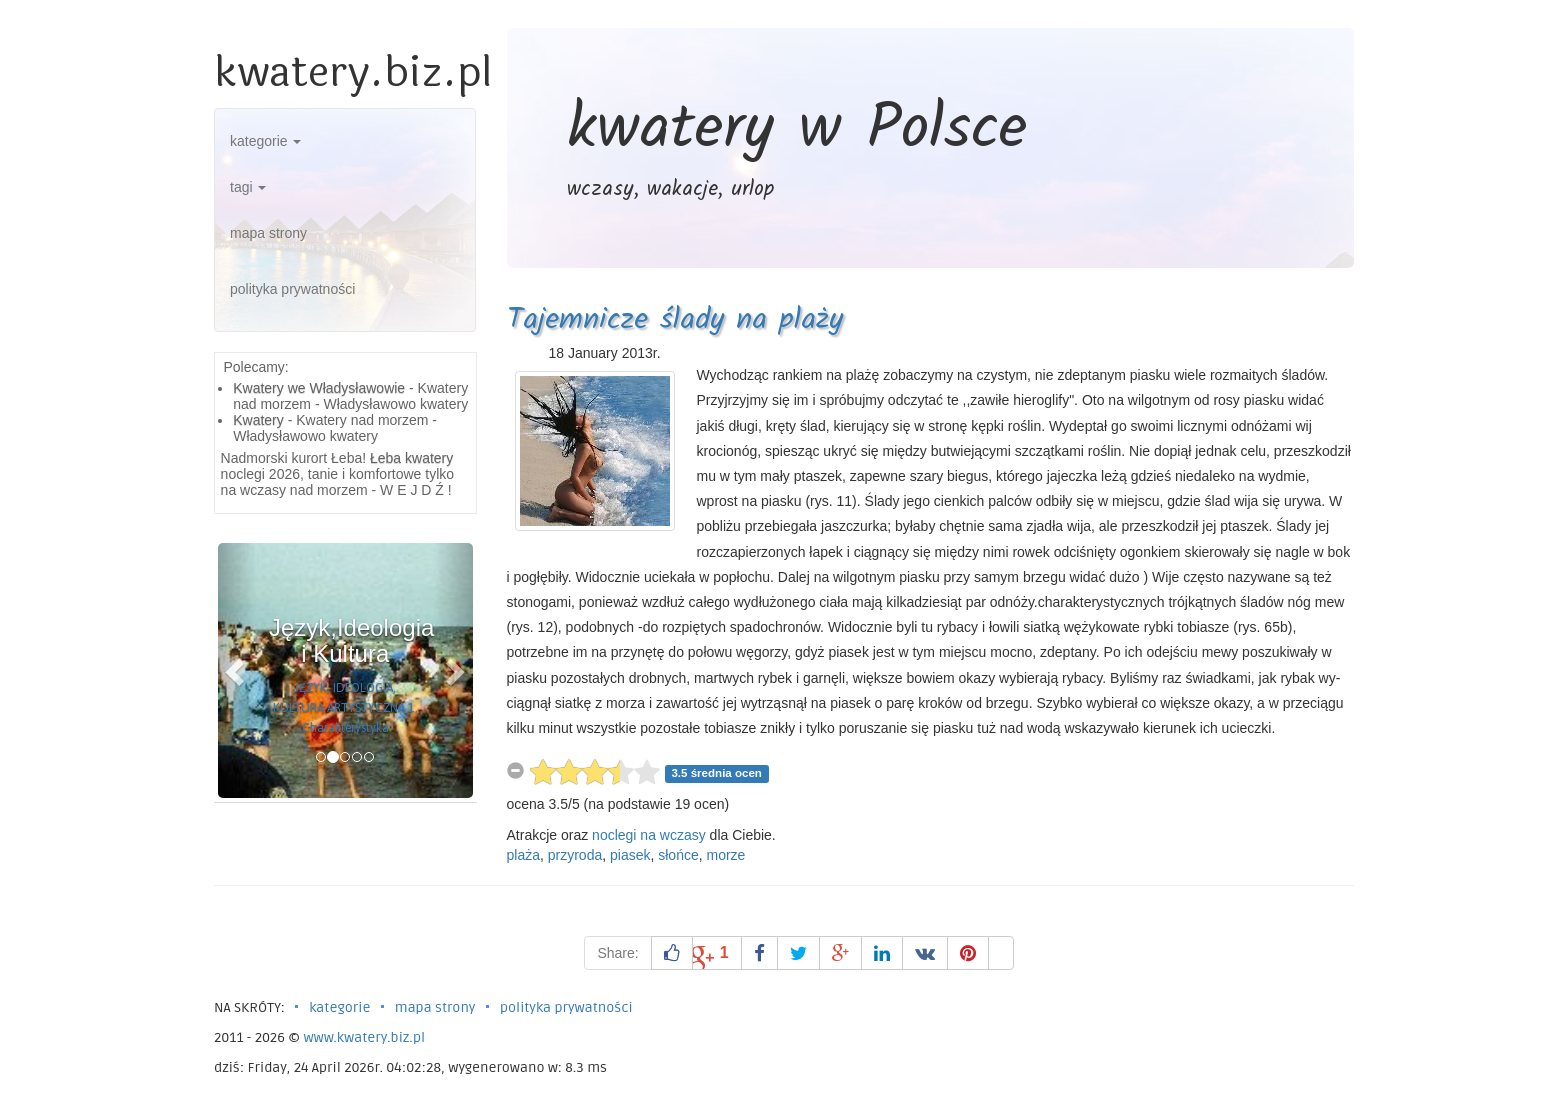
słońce (678, 855)
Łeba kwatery (411, 458)
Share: (617, 953)
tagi (248, 187)
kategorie (265, 141)
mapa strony (268, 233)
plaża (523, 855)
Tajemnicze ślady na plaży (675, 320)
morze (726, 855)
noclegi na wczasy (649, 835)
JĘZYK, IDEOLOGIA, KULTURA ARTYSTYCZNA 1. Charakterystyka (345, 708)
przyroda (575, 855)
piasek (630, 855)
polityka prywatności (292, 289)
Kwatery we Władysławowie (319, 388)
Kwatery (258, 420)
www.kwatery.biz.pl (364, 1037)
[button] (237, 670)
